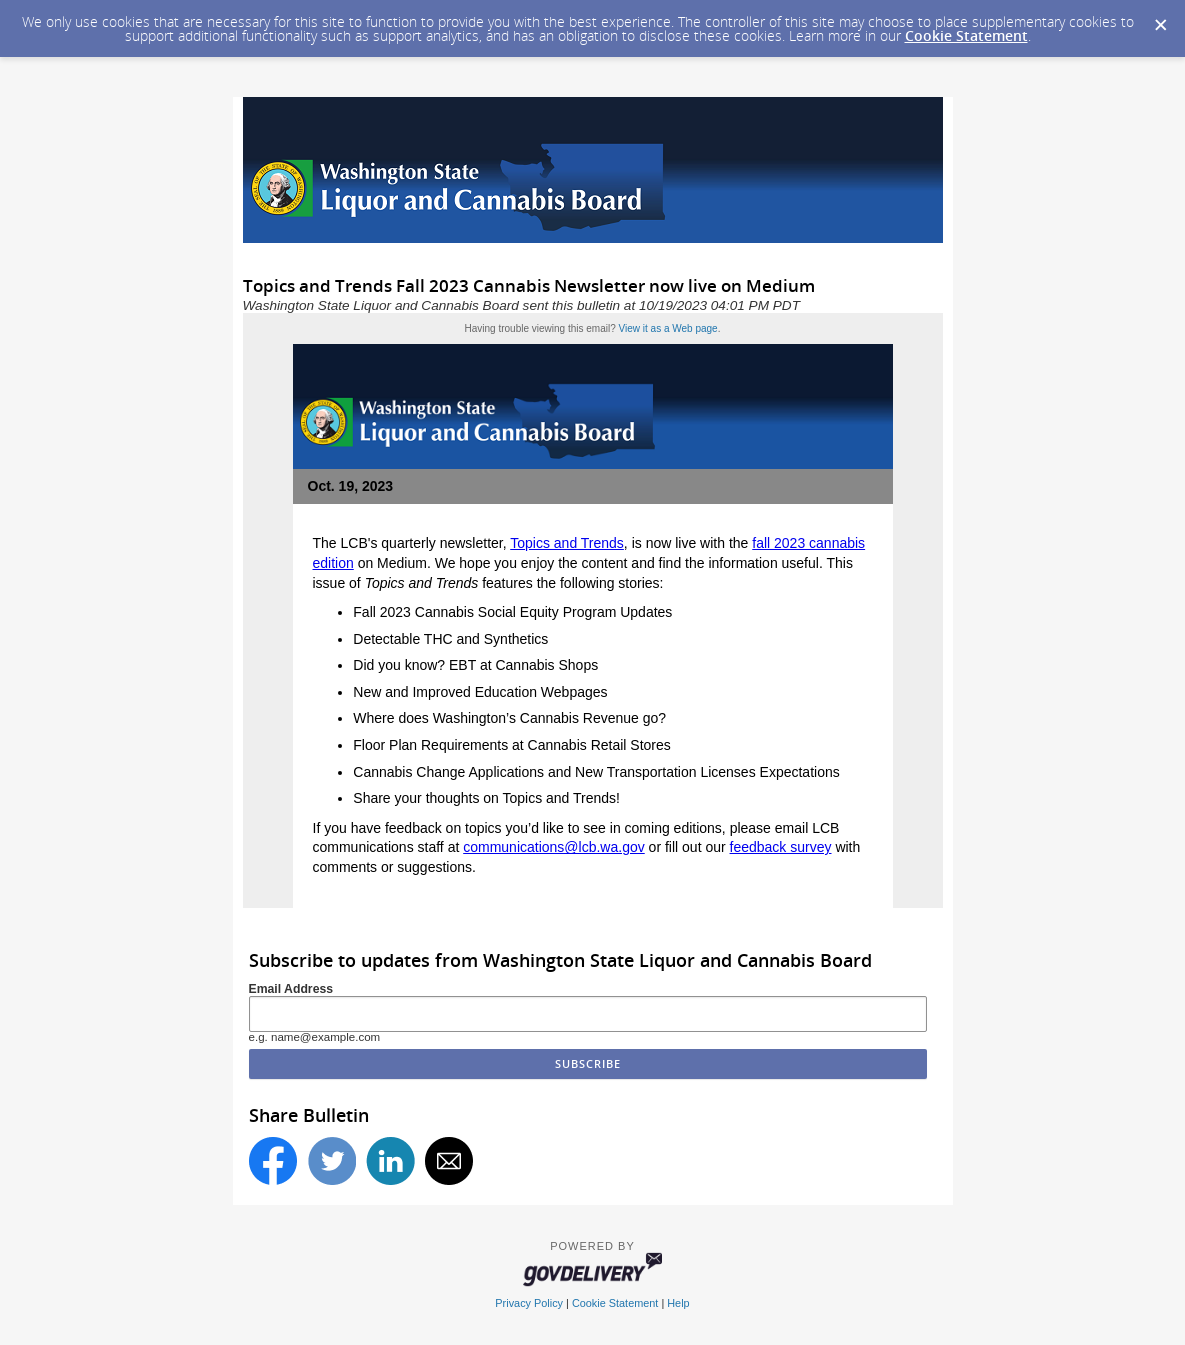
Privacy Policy (529, 1303)
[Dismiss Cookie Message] (1160, 19)
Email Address (291, 989)
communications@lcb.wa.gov (554, 847)
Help (678, 1303)
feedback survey (781, 847)
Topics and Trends (567, 543)
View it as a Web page (668, 328)
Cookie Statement (966, 35)
